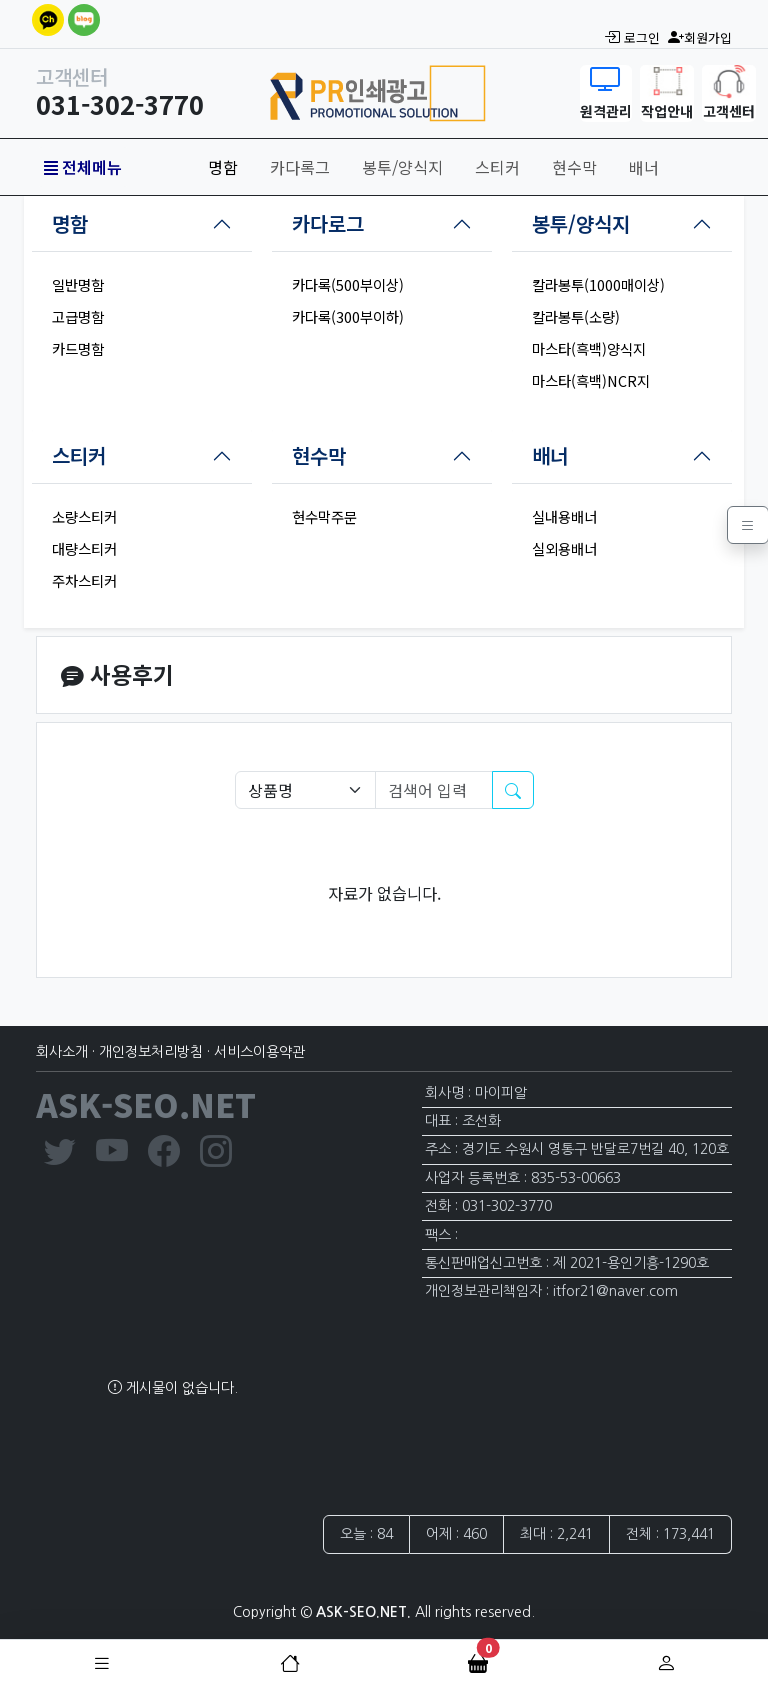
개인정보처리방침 (151, 1052)
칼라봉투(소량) (576, 316)
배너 (644, 167)
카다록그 (300, 167)
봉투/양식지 (402, 167)
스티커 (497, 167)
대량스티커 (84, 548)
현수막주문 (324, 516)
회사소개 (62, 1052)
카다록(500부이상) (348, 284)
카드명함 (78, 348)
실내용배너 (564, 516)
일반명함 (78, 284)
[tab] (142, 224)
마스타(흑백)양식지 (589, 348)
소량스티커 (84, 516)
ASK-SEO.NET (146, 1104)
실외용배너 (564, 548)
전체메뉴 (83, 167)
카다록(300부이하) (348, 316)
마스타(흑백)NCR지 (591, 380)
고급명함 (78, 316)
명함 (223, 167)
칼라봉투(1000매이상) (598, 284)
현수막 (574, 167)
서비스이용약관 (259, 1052)
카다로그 (328, 223)
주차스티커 (84, 580)
